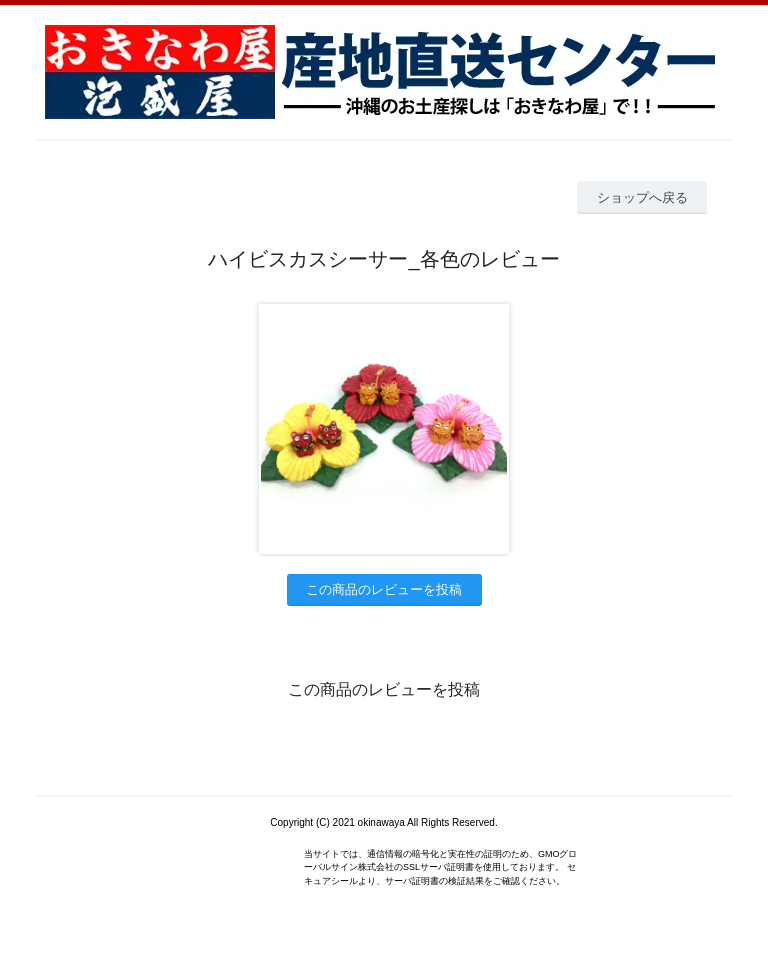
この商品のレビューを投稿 (384, 589)
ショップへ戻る (642, 197)
